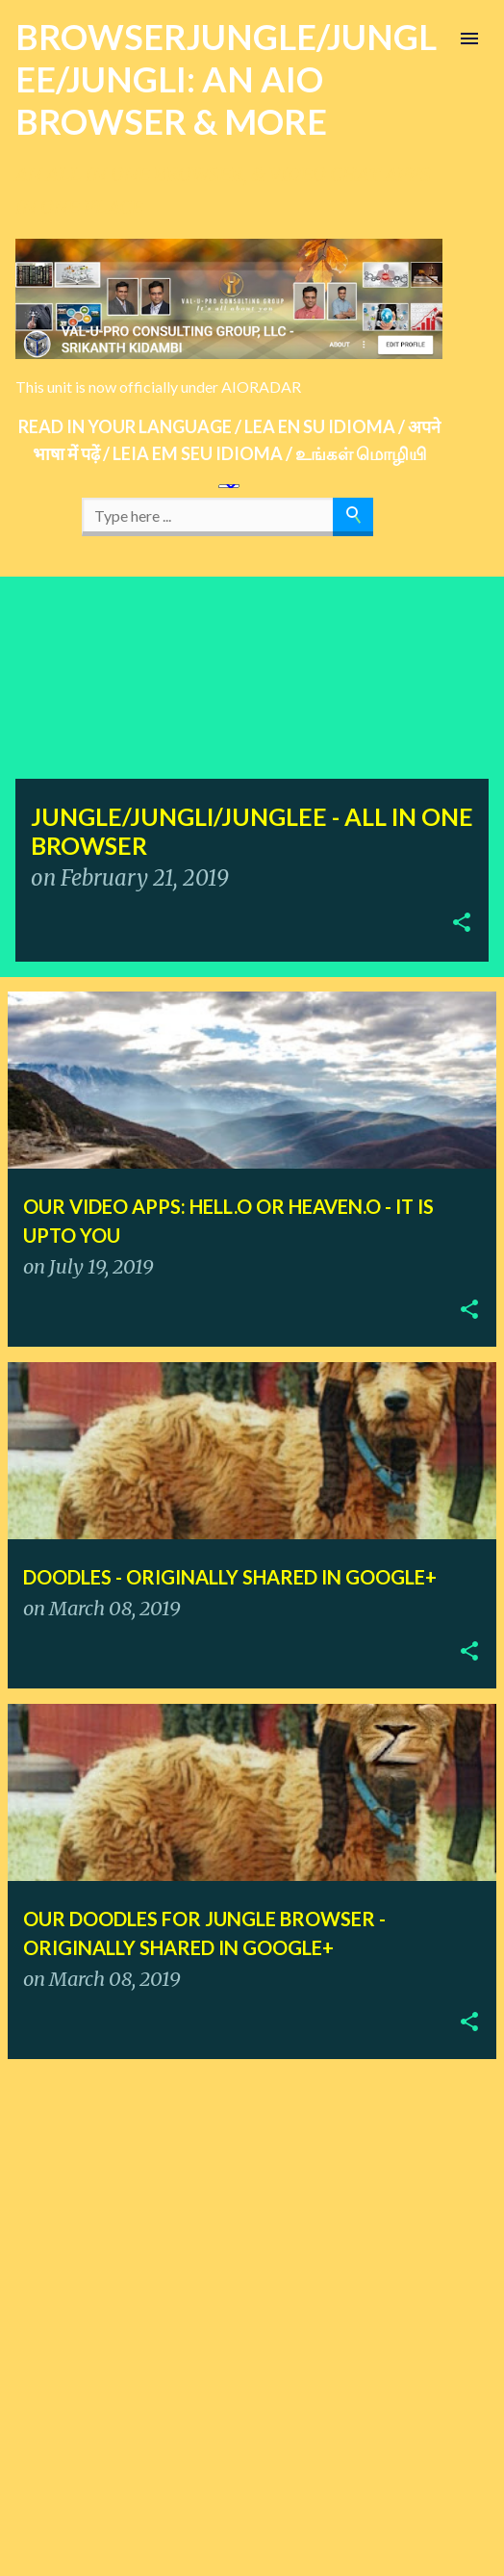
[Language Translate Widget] (228, 486)
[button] (461, 925)
